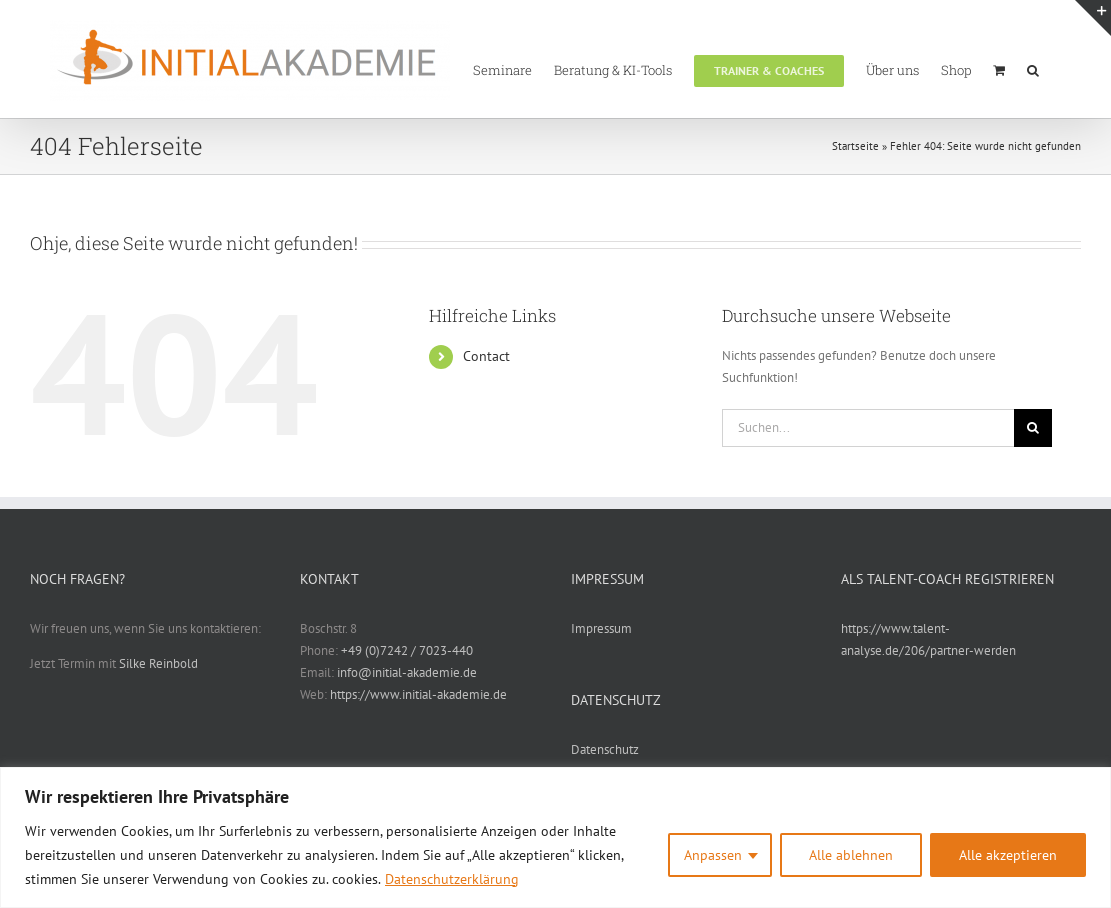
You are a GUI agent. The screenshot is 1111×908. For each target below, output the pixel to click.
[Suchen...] (868, 428)
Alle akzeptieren (1008, 855)
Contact (486, 356)
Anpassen (713, 855)
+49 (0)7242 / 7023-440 (407, 650)
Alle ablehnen (851, 855)
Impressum (601, 628)
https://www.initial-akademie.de (418, 694)
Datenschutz (605, 749)
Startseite (855, 146)
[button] (1033, 69)
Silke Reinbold (158, 663)
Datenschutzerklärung (452, 879)
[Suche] (1033, 428)
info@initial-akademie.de (407, 672)
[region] (555, 837)
